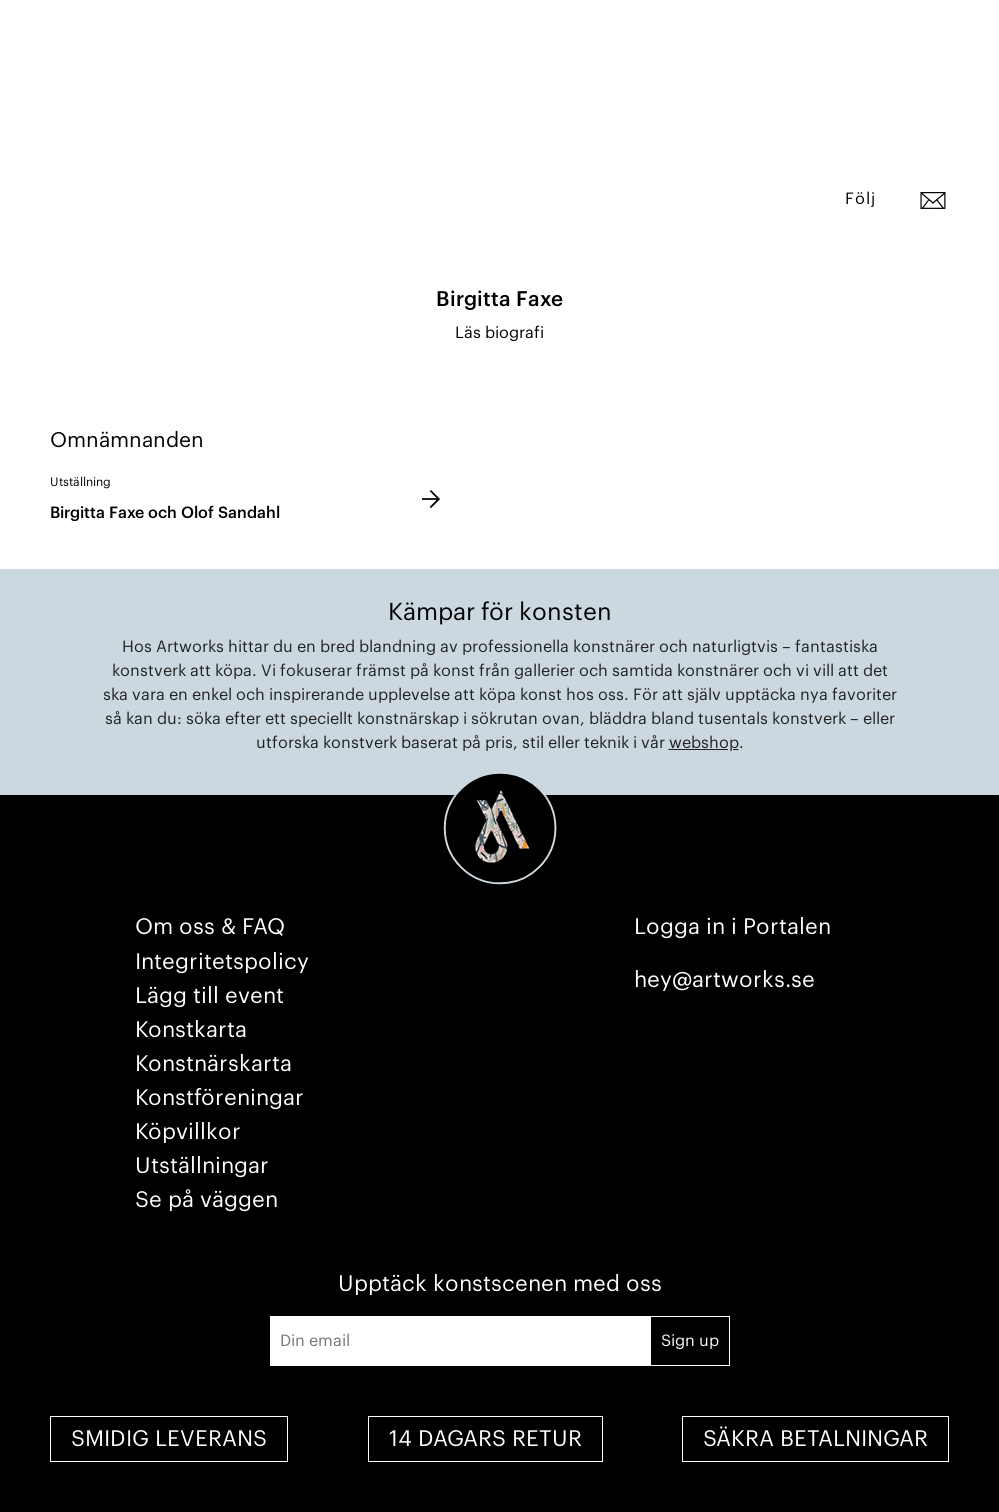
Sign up (690, 1341)
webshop (704, 743)
